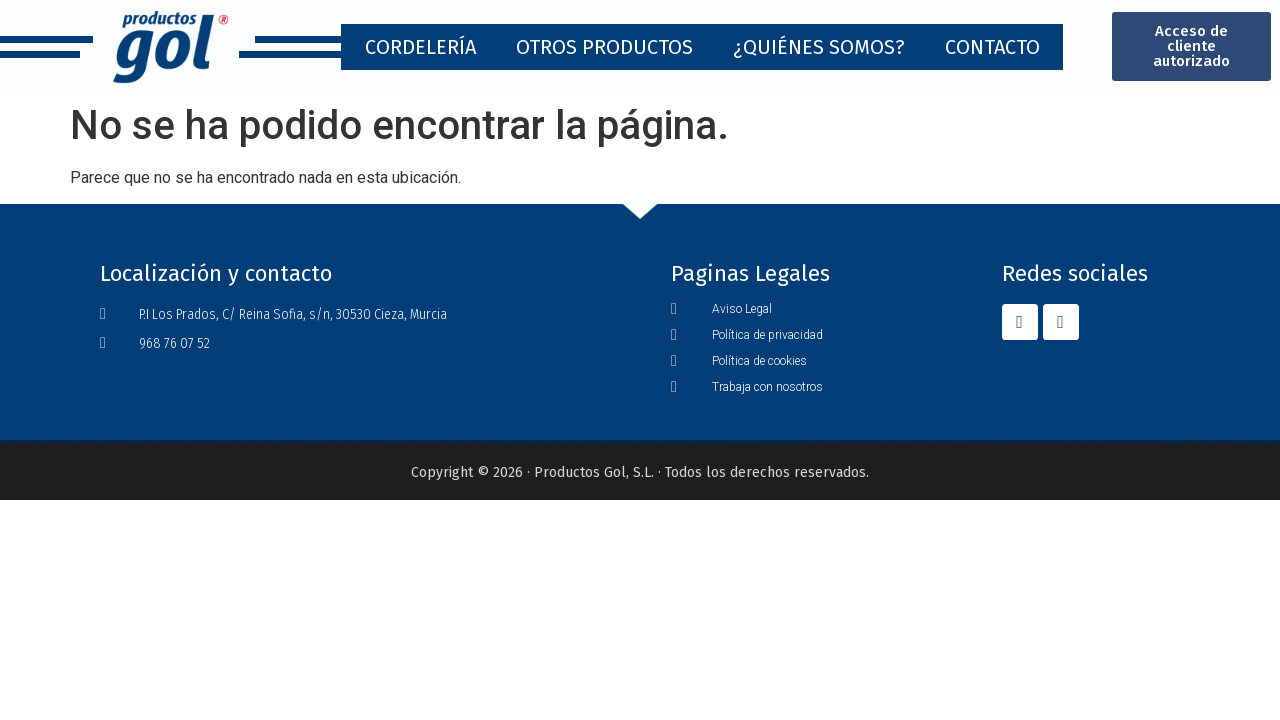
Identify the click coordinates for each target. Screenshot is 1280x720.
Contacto (992, 47)
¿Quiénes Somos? (819, 47)
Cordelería (420, 47)
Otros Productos (604, 47)
